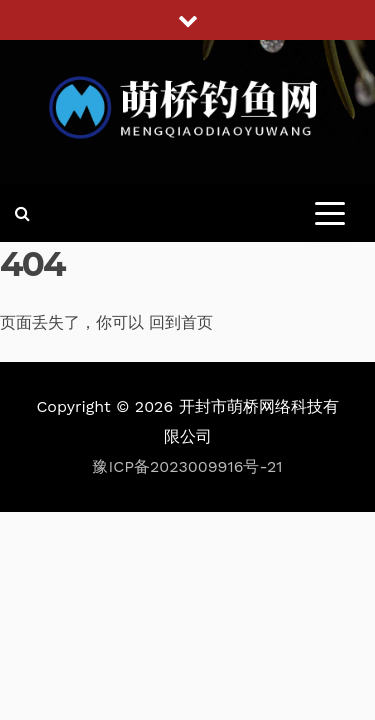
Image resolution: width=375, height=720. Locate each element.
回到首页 (181, 322)
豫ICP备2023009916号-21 (187, 466)
